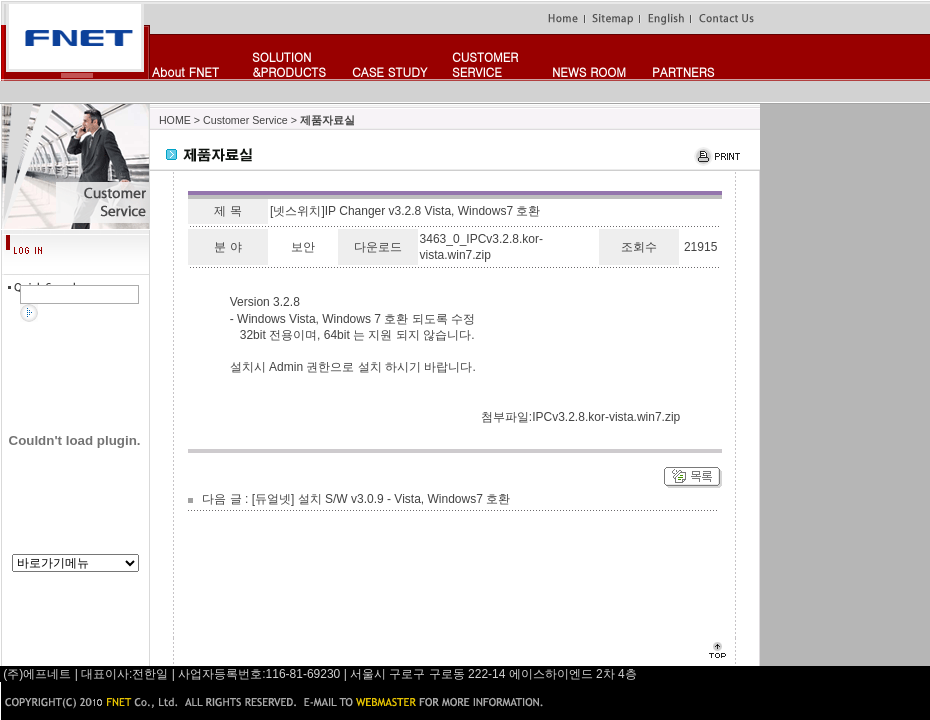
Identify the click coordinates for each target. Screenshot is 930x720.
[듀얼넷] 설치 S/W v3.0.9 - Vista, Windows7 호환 (381, 499)
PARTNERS (683, 71)
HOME (175, 120)
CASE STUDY (389, 71)
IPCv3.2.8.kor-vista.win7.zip (606, 417)
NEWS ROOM (589, 71)
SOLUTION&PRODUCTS (289, 64)
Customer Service (245, 120)
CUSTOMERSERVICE (485, 64)
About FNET (185, 71)
